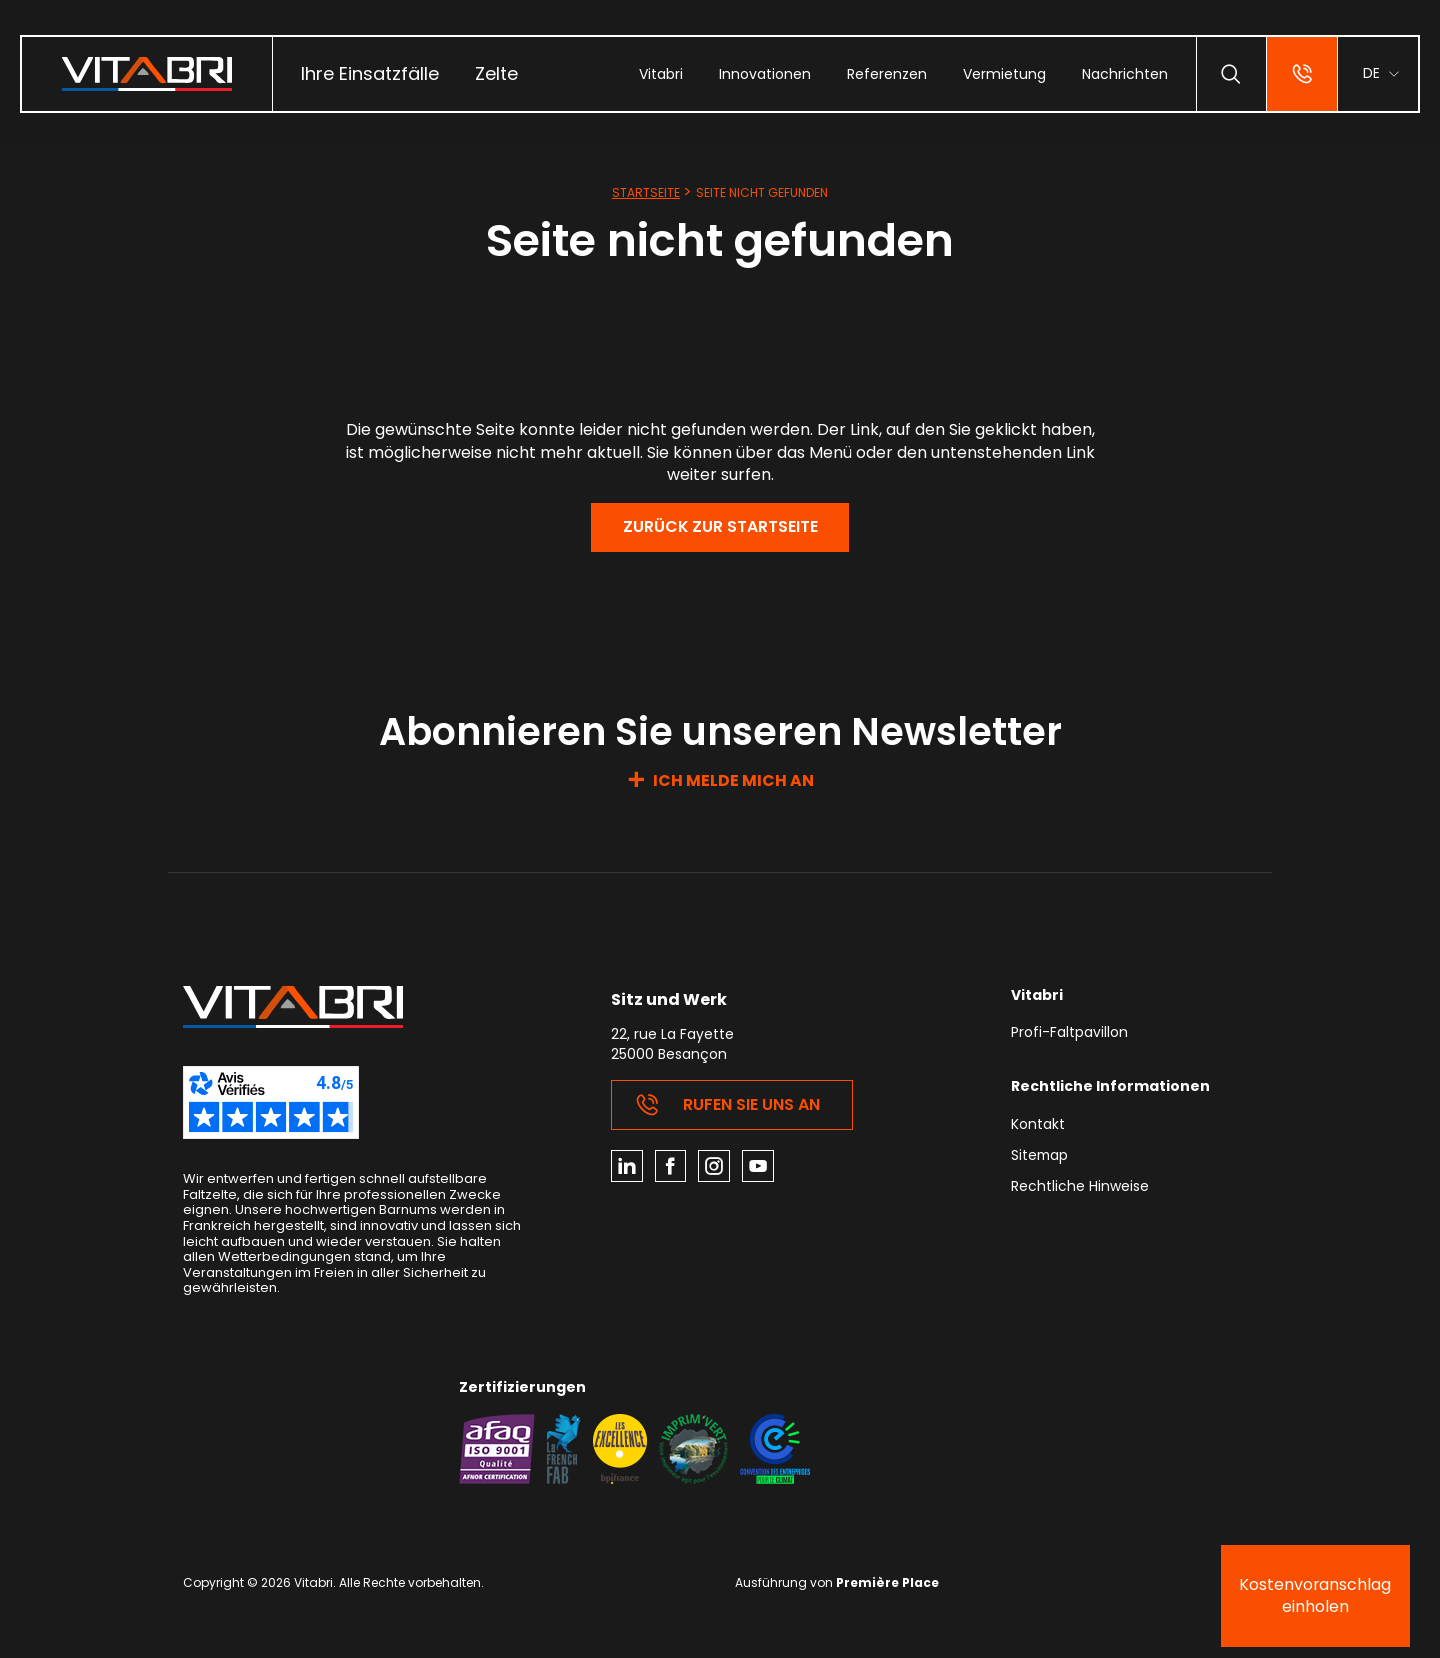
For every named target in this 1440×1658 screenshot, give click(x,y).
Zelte (496, 73)
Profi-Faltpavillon (1069, 1034)
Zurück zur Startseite (720, 527)
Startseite (646, 192)
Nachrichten (1124, 74)
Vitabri (660, 74)
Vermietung (1003, 74)
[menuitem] (370, 74)
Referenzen (886, 74)
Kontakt (1038, 1126)
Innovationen (764, 74)
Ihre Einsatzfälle (370, 73)
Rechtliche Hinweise (1080, 1189)
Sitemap (1040, 1158)
